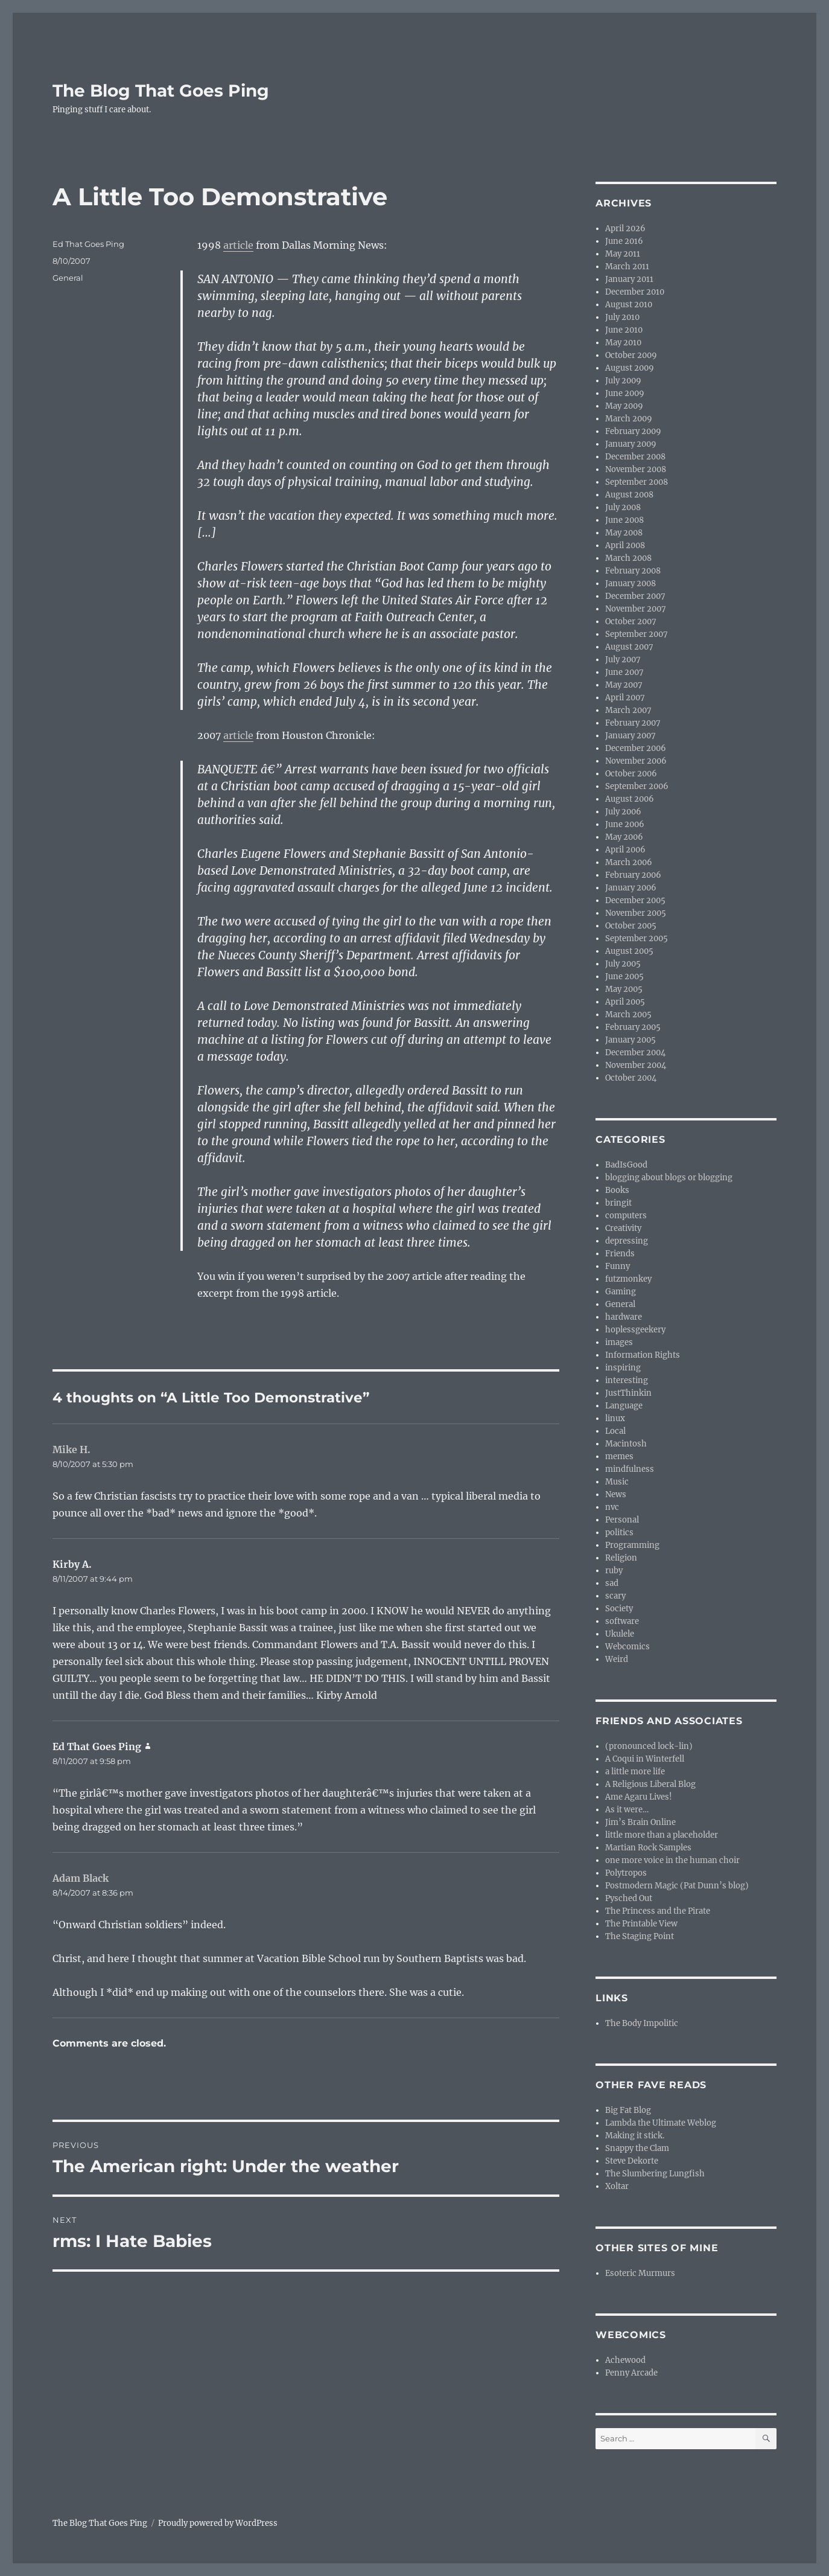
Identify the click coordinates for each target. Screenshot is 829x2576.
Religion (621, 1558)
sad (611, 1583)
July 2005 (623, 964)
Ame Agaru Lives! (638, 1797)
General (67, 278)
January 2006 (630, 888)
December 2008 (635, 457)
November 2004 (635, 1065)
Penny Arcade (631, 2373)
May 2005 (624, 989)
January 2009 (630, 444)
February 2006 (633, 875)
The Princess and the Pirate (657, 1911)
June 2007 (624, 672)
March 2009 (628, 419)
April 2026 (625, 228)
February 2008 (633, 571)
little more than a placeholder (661, 1835)
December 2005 (635, 900)
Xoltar (617, 2186)
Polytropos (626, 1873)
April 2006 (625, 850)
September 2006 (637, 786)
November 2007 (635, 609)
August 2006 (629, 799)
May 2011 (622, 254)
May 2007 (624, 685)
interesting (626, 1380)
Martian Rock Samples (648, 1848)
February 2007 (633, 723)
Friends (620, 1253)
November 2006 (636, 761)
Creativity (623, 1228)
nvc (612, 1507)
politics (619, 1532)
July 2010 (622, 317)
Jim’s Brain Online (640, 1822)
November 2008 (635, 469)
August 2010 (628, 304)
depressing (626, 1241)
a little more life (635, 1771)
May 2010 (623, 342)
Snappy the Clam (637, 2148)
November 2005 (635, 913)
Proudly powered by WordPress (218, 2523)
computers (626, 1215)
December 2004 (635, 1052)
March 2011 (627, 266)
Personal (622, 1520)
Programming (632, 1545)
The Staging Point (639, 1936)
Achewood (625, 2360)
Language (624, 1406)
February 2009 (633, 431)
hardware (623, 1317)
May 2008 (624, 533)
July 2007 (623, 659)
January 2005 (630, 1040)
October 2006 (631, 774)
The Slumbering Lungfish (655, 2174)
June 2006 (624, 824)
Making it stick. (634, 2135)
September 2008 (636, 482)
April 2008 (625, 545)
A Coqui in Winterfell (644, 1759)
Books (617, 1190)
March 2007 (628, 710)
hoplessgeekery (635, 1330)
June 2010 (624, 330)
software (622, 1621)
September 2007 (636, 634)
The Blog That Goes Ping (160, 90)
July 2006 (623, 812)
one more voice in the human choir (672, 1860)
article (238, 245)
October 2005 (630, 926)
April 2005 (625, 1002)
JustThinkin (628, 1393)
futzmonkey (628, 1279)
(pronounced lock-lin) (649, 1746)
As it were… (627, 1809)
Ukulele (619, 1634)
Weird (616, 1659)
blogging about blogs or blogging (668, 1177)
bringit (618, 1203)
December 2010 (634, 292)
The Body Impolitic (641, 2023)
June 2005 (624, 976)
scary (615, 1596)
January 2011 (629, 279)
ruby (614, 1570)
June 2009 (624, 393)
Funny (617, 1266)
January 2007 (630, 735)
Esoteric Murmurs (640, 2273)
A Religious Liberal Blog (650, 1784)
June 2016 (624, 241)
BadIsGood (626, 1165)
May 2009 (624, 406)
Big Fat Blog (628, 2110)
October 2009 (631, 355)
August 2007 (629, 647)
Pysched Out (628, 1898)
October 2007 (630, 621)
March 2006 (628, 862)
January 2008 (630, 583)
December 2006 (635, 748)
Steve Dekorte (631, 2161)
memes (619, 1456)
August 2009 (629, 368)
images (619, 1342)
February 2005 (633, 1027)
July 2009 (623, 381)
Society (619, 1608)
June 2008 (624, 520)
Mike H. (71, 1449)
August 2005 (629, 951)
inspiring (623, 1368)
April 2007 (625, 697)
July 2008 (623, 507)
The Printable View (641, 1924)
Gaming (620, 1291)
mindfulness (629, 1469)
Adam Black (80, 1878)
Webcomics (627, 1646)
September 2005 (636, 938)
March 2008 (628, 558)
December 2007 (635, 596)
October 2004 (630, 1078)
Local (615, 1431)
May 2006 (624, 837)
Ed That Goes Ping (88, 244)
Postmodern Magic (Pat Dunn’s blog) (677, 1886)
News (615, 1494)
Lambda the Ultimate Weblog (660, 2123)
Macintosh (626, 1444)
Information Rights (642, 1355)
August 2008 (629, 495)
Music (617, 1482)
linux (615, 1418)
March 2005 (628, 1014)
